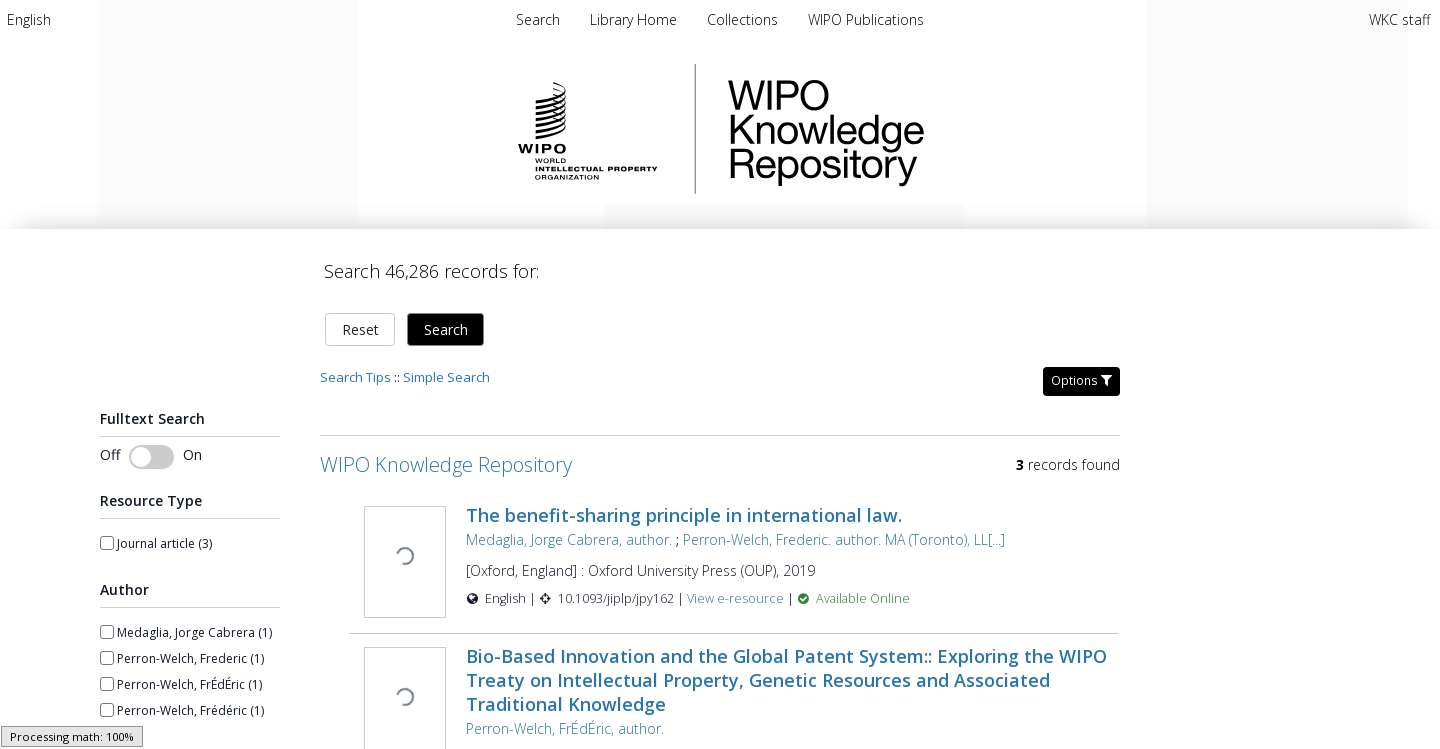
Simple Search (446, 365)
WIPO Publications (866, 19)
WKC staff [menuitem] (1399, 19)
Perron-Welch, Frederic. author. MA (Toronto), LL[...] (842, 527)
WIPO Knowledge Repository (908, 129)
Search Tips (355, 365)
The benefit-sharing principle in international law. (682, 503)
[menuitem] (29, 19)
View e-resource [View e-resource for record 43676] (735, 586)
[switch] (151, 445)
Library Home (635, 19)
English (29, 19)
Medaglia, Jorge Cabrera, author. (567, 527)
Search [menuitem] (538, 19)
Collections (744, 19)
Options (1081, 368)
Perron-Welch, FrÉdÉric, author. (563, 714)
